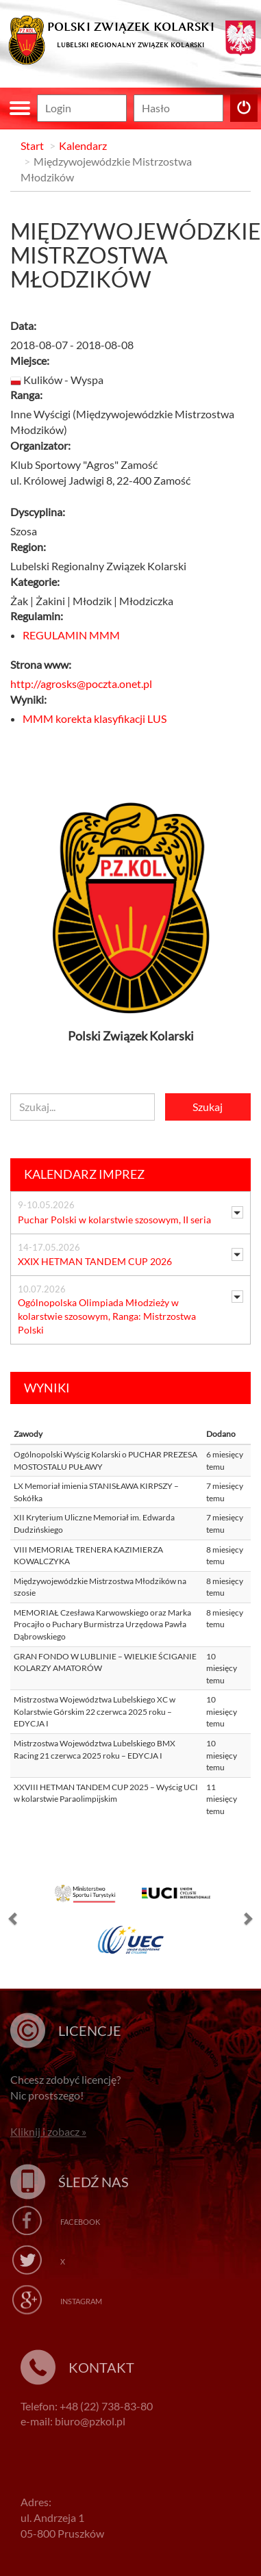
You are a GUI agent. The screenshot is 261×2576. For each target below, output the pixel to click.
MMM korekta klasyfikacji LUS (94, 718)
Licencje (89, 2030)
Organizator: (40, 445)
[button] (13, 1921)
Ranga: (26, 394)
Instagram (81, 2301)
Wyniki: (28, 699)
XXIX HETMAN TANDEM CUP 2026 (95, 1261)
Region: (28, 546)
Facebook (80, 2221)
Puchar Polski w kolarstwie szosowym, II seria (114, 1219)
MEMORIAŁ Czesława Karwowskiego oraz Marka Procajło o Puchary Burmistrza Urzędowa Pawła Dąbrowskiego (102, 1624)
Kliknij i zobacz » (48, 2131)
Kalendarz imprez (84, 1174)
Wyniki (47, 1387)
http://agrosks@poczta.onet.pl (81, 683)
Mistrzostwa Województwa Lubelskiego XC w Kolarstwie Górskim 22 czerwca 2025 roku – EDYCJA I (94, 1711)
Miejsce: (29, 360)
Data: (23, 325)
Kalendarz (83, 145)
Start (32, 145)
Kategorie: (35, 581)
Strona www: (40, 664)
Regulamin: (36, 615)
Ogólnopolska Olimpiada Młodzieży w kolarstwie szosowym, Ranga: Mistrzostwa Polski (107, 1316)
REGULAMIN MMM (71, 634)
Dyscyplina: (37, 511)
